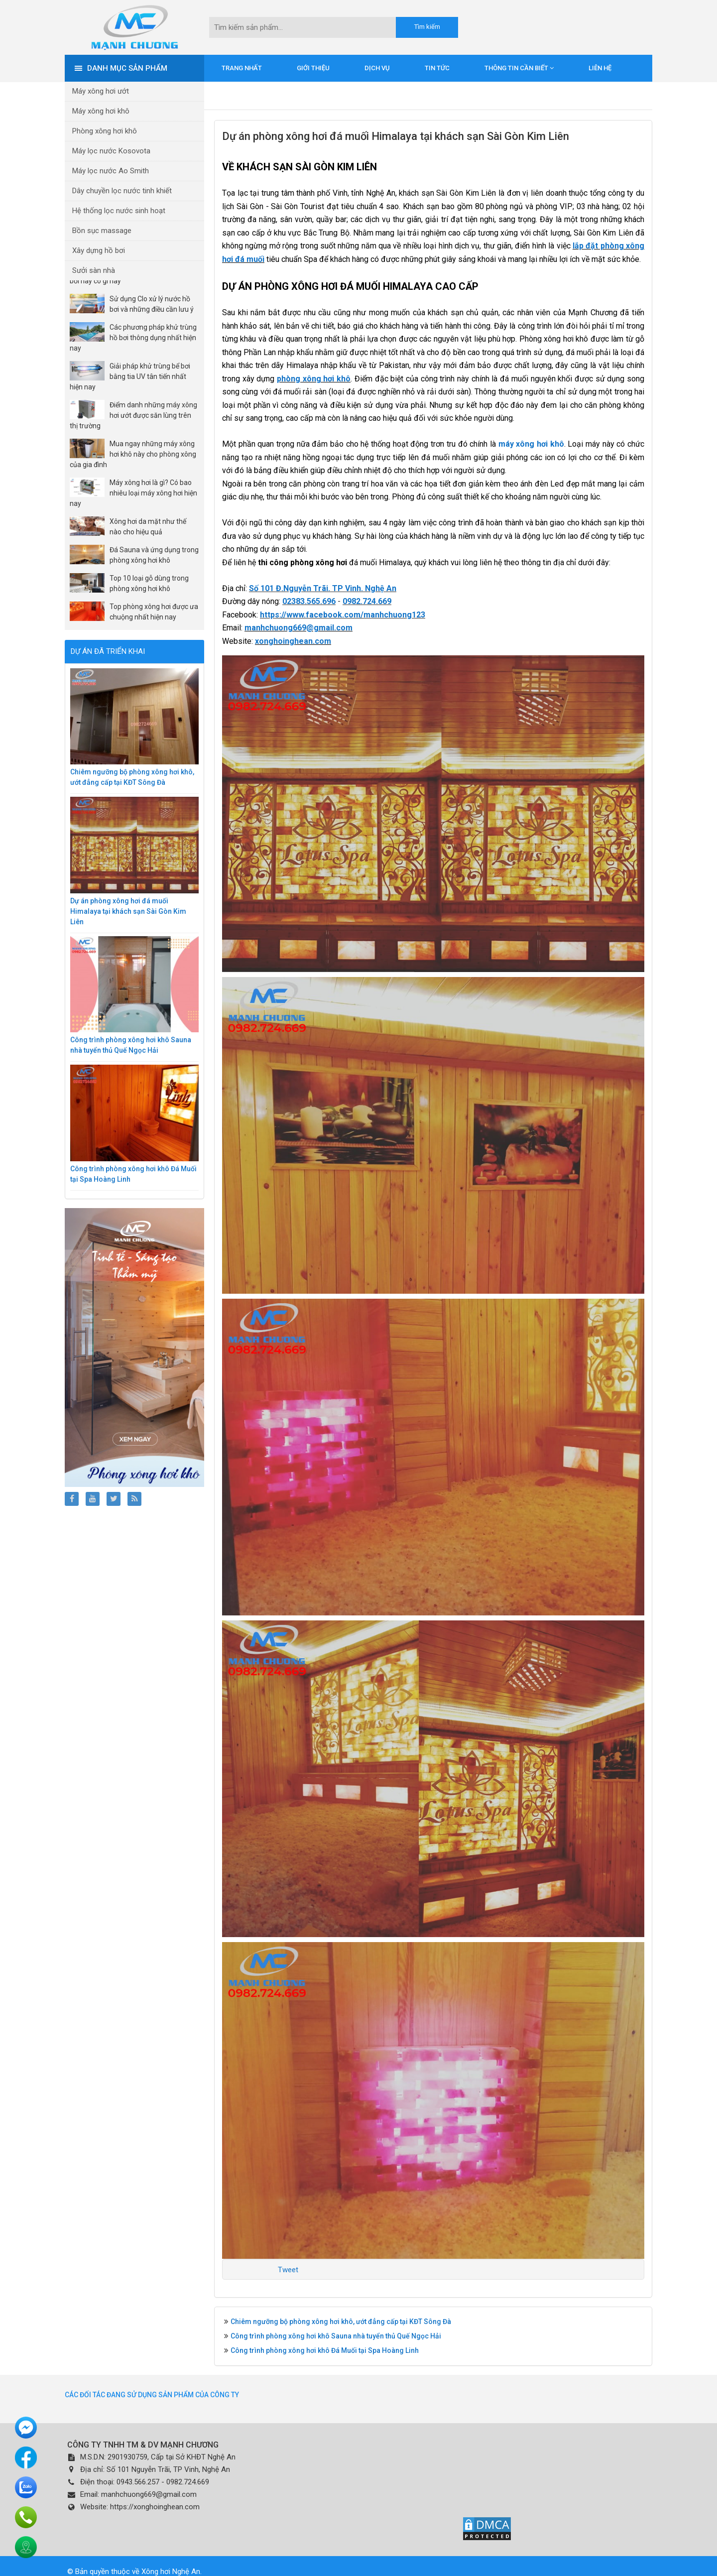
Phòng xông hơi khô (104, 130)
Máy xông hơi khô (100, 111)
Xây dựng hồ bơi (98, 250)
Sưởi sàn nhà (93, 270)
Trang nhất (242, 68)
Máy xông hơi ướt (100, 91)
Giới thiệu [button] (313, 68)
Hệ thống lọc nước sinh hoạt (118, 210)
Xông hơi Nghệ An (170, 2571)
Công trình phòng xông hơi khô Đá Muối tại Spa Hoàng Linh (325, 2350)
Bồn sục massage (101, 230)
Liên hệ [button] (600, 68)
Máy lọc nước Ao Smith (110, 170)
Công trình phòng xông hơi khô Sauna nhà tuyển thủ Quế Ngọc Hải (336, 2336)
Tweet (288, 2269)
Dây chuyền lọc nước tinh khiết (122, 190)
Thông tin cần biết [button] (519, 68)
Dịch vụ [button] (377, 68)
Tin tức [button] (437, 68)
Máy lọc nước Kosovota (111, 150)
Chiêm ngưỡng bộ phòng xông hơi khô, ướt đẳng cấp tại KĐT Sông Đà (341, 2322)
